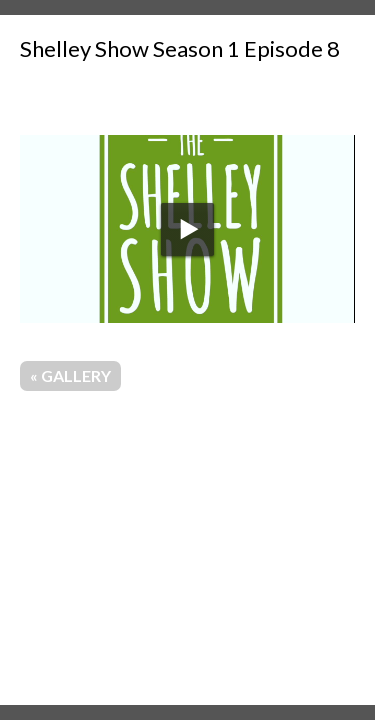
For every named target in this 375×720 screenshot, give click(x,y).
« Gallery (70, 375)
